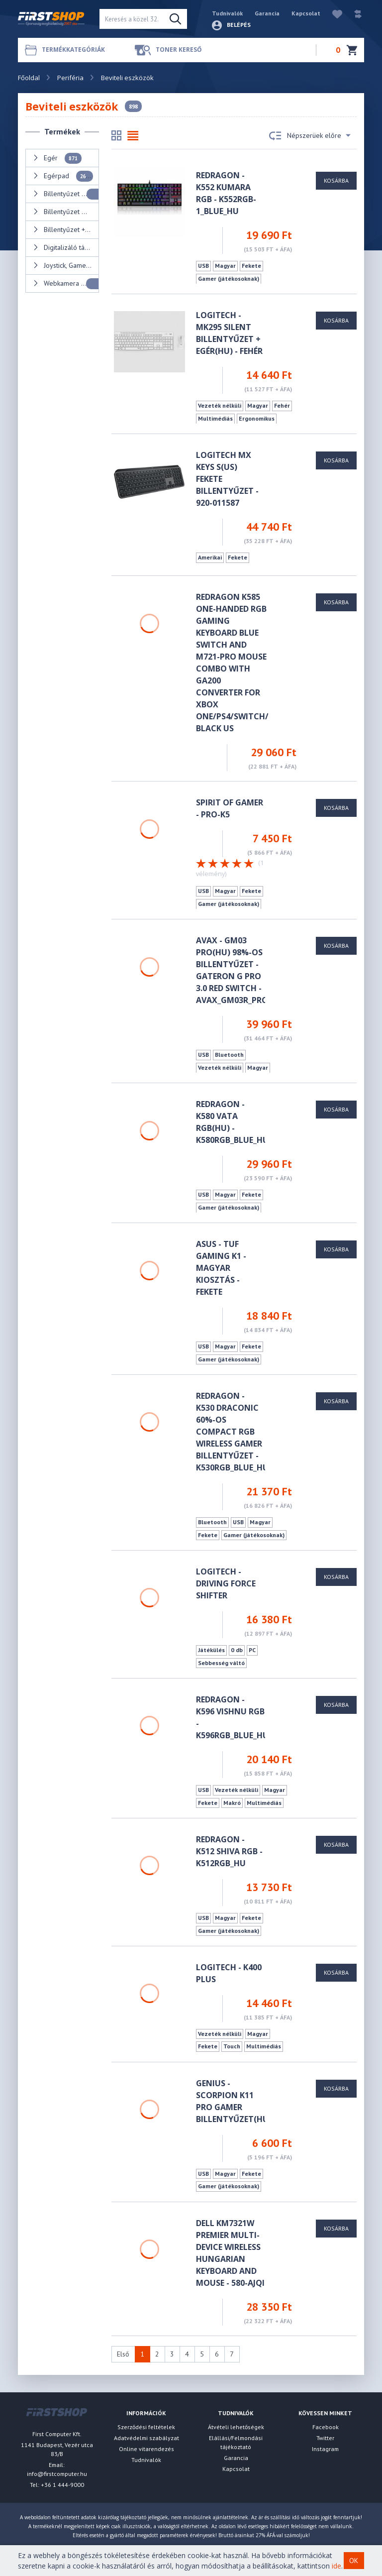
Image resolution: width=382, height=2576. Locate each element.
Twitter (325, 2438)
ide (336, 2566)
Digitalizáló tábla (66, 247)
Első (123, 2354)
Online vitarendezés (146, 2449)
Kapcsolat (305, 13)
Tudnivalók (227, 13)
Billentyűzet (66, 194)
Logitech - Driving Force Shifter (226, 1583)
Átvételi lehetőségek (236, 2427)
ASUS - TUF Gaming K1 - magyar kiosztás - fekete (221, 1267)
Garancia (267, 13)
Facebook (325, 2427)
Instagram (325, 2449)
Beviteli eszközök (127, 77)
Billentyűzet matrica (66, 212)
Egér (57, 158)
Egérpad (63, 176)
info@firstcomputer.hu (57, 2473)
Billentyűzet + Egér (66, 229)
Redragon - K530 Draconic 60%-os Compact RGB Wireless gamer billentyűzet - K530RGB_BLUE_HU (232, 1431)
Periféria (70, 77)
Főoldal (29, 77)
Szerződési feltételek (146, 2427)
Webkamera (66, 283)
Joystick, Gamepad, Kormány (66, 265)
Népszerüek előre (310, 136)
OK (353, 2560)
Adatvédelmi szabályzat (146, 2438)
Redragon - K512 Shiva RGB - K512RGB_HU (229, 1851)
